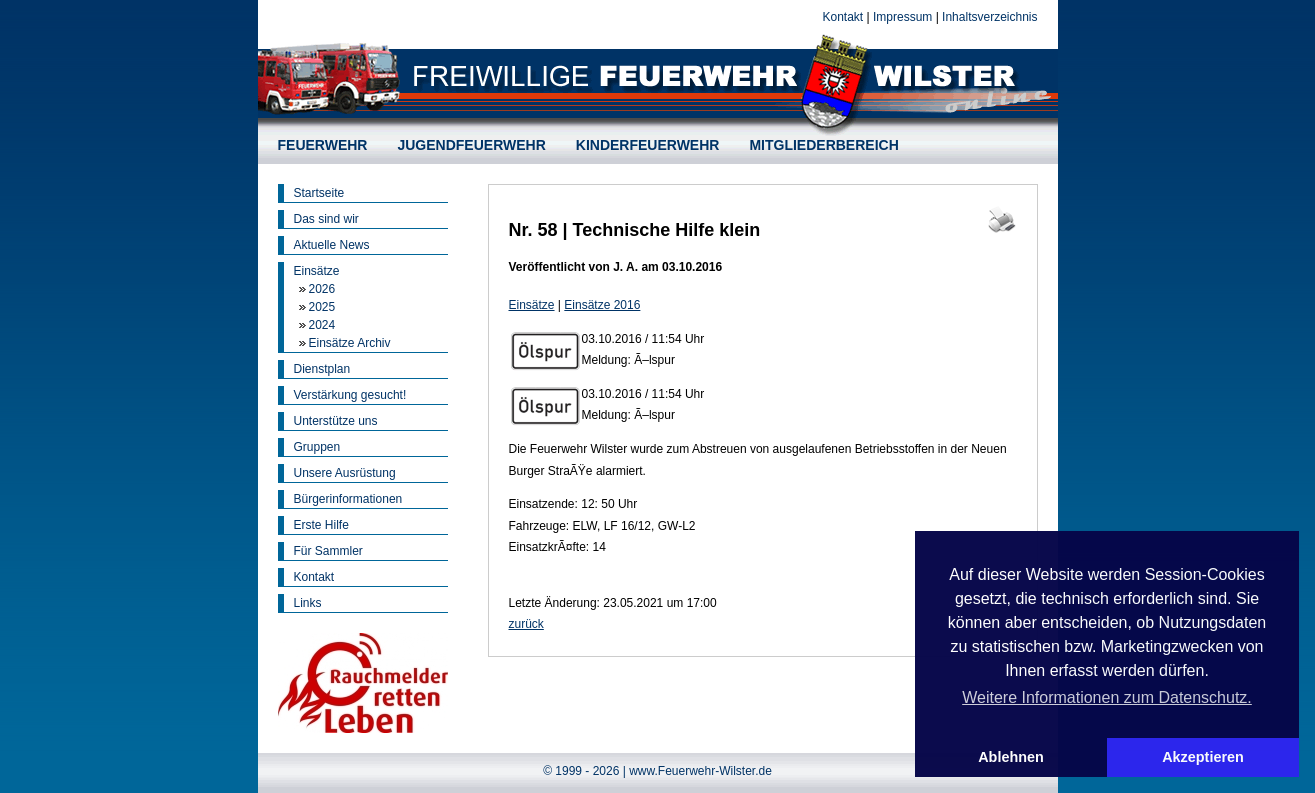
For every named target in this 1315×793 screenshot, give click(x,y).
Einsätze (317, 271)
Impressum (902, 17)
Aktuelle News (332, 245)
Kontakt (842, 17)
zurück (526, 624)
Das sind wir (326, 219)
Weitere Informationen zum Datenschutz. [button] (1107, 697)
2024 (322, 325)
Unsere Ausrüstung (345, 473)
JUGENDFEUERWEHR (471, 145)
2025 (322, 307)
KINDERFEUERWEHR (648, 145)
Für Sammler (328, 551)
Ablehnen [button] (1011, 757)
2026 (322, 289)
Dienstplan (322, 369)
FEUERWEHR (323, 145)
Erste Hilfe (321, 525)
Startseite (319, 193)
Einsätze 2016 (602, 305)
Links (308, 603)
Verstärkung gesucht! (350, 395)
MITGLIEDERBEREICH (823, 145)
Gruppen (317, 447)
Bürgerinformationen (348, 499)
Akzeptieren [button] (1203, 757)
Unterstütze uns (336, 421)
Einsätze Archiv (350, 343)
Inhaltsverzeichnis (989, 17)
